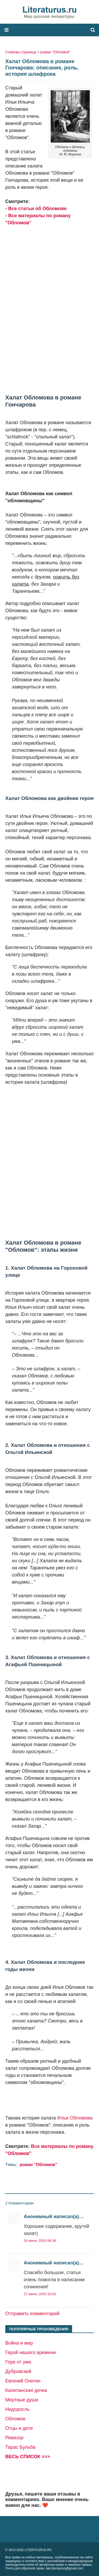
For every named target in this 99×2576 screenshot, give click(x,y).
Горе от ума (18, 2362)
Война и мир (19, 2343)
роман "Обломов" (55, 52)
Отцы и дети (19, 2428)
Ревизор (14, 2437)
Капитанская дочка (26, 2390)
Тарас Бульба (20, 2447)
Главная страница (20, 52)
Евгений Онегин (22, 2381)
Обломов (15, 2418)
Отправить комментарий (32, 2313)
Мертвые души (21, 2399)
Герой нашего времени (30, 2352)
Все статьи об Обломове (37, 208)
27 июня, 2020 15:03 (40, 2294)
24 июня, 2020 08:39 (40, 2241)
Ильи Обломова (75, 2118)
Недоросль (17, 2409)
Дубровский (18, 2371)
